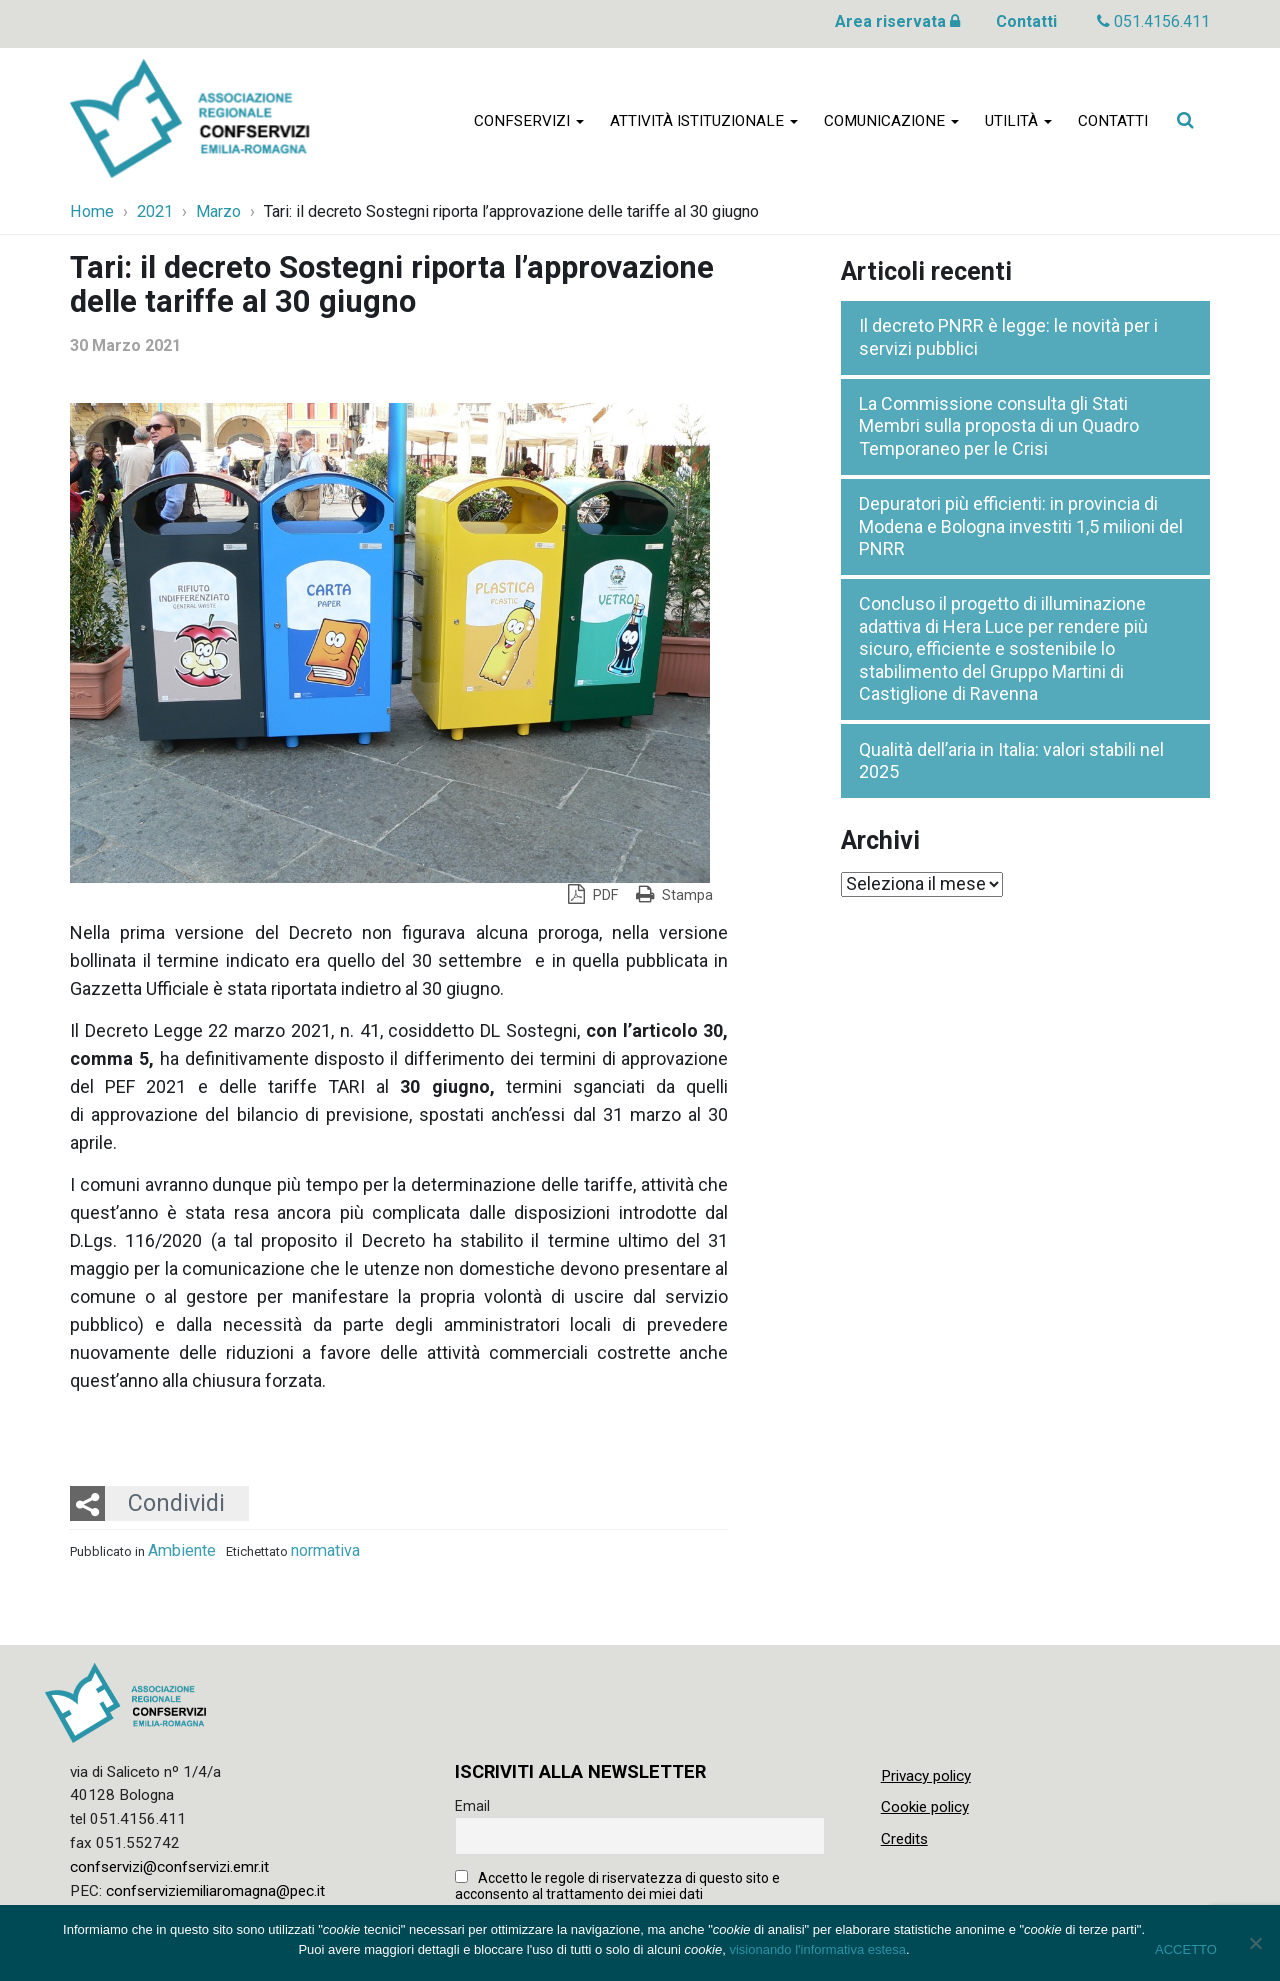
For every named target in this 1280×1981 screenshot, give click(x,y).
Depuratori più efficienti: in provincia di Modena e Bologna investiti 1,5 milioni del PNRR (1021, 526)
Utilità (1018, 122)
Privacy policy (926, 1776)
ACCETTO (1186, 1949)
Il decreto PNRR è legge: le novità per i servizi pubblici (1008, 337)
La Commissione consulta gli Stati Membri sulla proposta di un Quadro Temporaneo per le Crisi (999, 426)
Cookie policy (925, 1807)
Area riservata (897, 21)
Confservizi (529, 122)
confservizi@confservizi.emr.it (169, 1867)
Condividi (176, 1503)
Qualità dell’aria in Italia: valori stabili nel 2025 (1011, 761)
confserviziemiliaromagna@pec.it (215, 1891)
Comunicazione (891, 122)
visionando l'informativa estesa (817, 1949)
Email (472, 1806)
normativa (325, 1550)
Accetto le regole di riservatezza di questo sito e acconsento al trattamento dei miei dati (617, 1886)
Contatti (1026, 21)
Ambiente (182, 1550)
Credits (904, 1839)
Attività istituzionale (704, 122)
